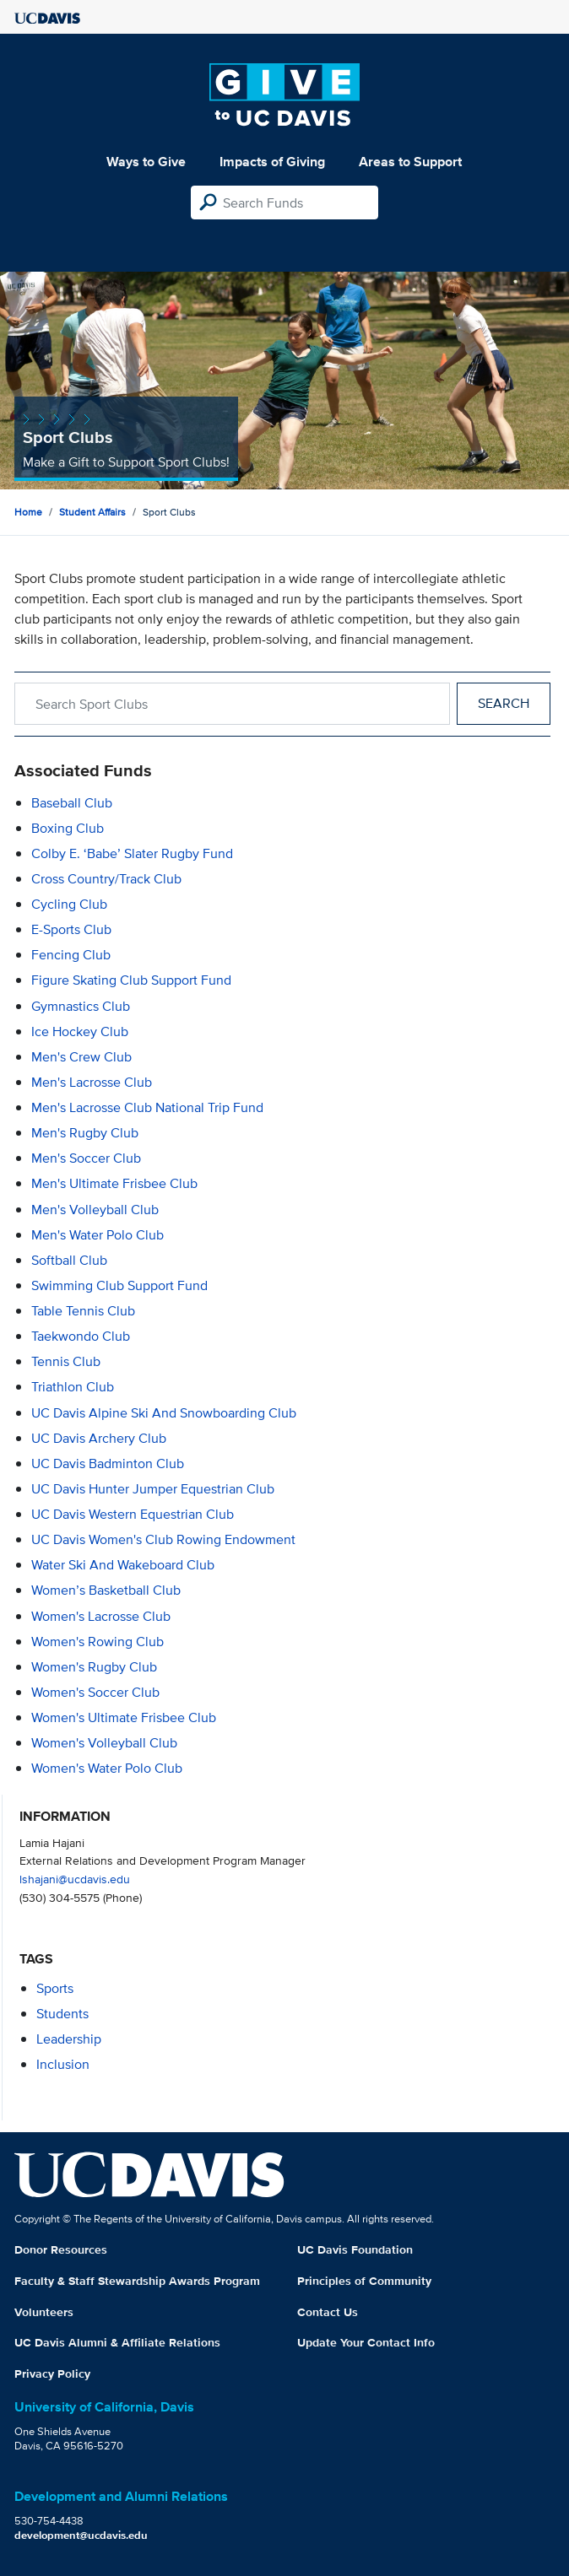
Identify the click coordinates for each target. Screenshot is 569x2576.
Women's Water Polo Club (106, 1768)
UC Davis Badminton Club (107, 1463)
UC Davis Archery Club (98, 1438)
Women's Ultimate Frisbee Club (123, 1717)
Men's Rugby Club (84, 1132)
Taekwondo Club (80, 1336)
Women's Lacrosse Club (101, 1616)
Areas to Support (410, 161)
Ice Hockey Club (79, 1031)
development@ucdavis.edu (81, 2535)
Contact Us (327, 2311)
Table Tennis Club (83, 1310)
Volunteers (43, 2311)
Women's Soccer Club (95, 1692)
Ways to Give (146, 161)
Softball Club (69, 1260)
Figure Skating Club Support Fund (131, 980)
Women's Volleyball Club (104, 1742)
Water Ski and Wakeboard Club (122, 1564)
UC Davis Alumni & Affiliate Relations (117, 2342)
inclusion (62, 2064)
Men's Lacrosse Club (91, 1082)
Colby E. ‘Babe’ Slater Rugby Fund (132, 853)
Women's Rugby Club (94, 1667)
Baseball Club (71, 803)
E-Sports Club (71, 929)
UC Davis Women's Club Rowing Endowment (163, 1539)
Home (28, 512)
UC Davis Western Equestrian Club (132, 1514)
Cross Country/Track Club (106, 878)
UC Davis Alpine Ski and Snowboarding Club (163, 1413)
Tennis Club (65, 1361)
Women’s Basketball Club (106, 1590)
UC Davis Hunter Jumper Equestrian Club (152, 1489)
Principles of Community (364, 2280)
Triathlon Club (72, 1386)
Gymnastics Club (80, 1006)
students (62, 2013)
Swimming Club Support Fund (119, 1285)
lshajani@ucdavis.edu (74, 1878)
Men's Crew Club (81, 1057)
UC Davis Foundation (355, 2249)
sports (54, 1988)
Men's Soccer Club (86, 1158)
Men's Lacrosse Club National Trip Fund (147, 1107)
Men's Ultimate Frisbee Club (114, 1183)
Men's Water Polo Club (97, 1235)
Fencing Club (71, 954)
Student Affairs (92, 512)
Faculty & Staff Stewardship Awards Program (137, 2280)
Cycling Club (69, 904)
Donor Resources (60, 2249)
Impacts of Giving (272, 161)
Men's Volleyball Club (95, 1209)
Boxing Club (67, 828)
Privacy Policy (52, 2373)
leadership (68, 2039)
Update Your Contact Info (366, 2342)
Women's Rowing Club (97, 1641)
